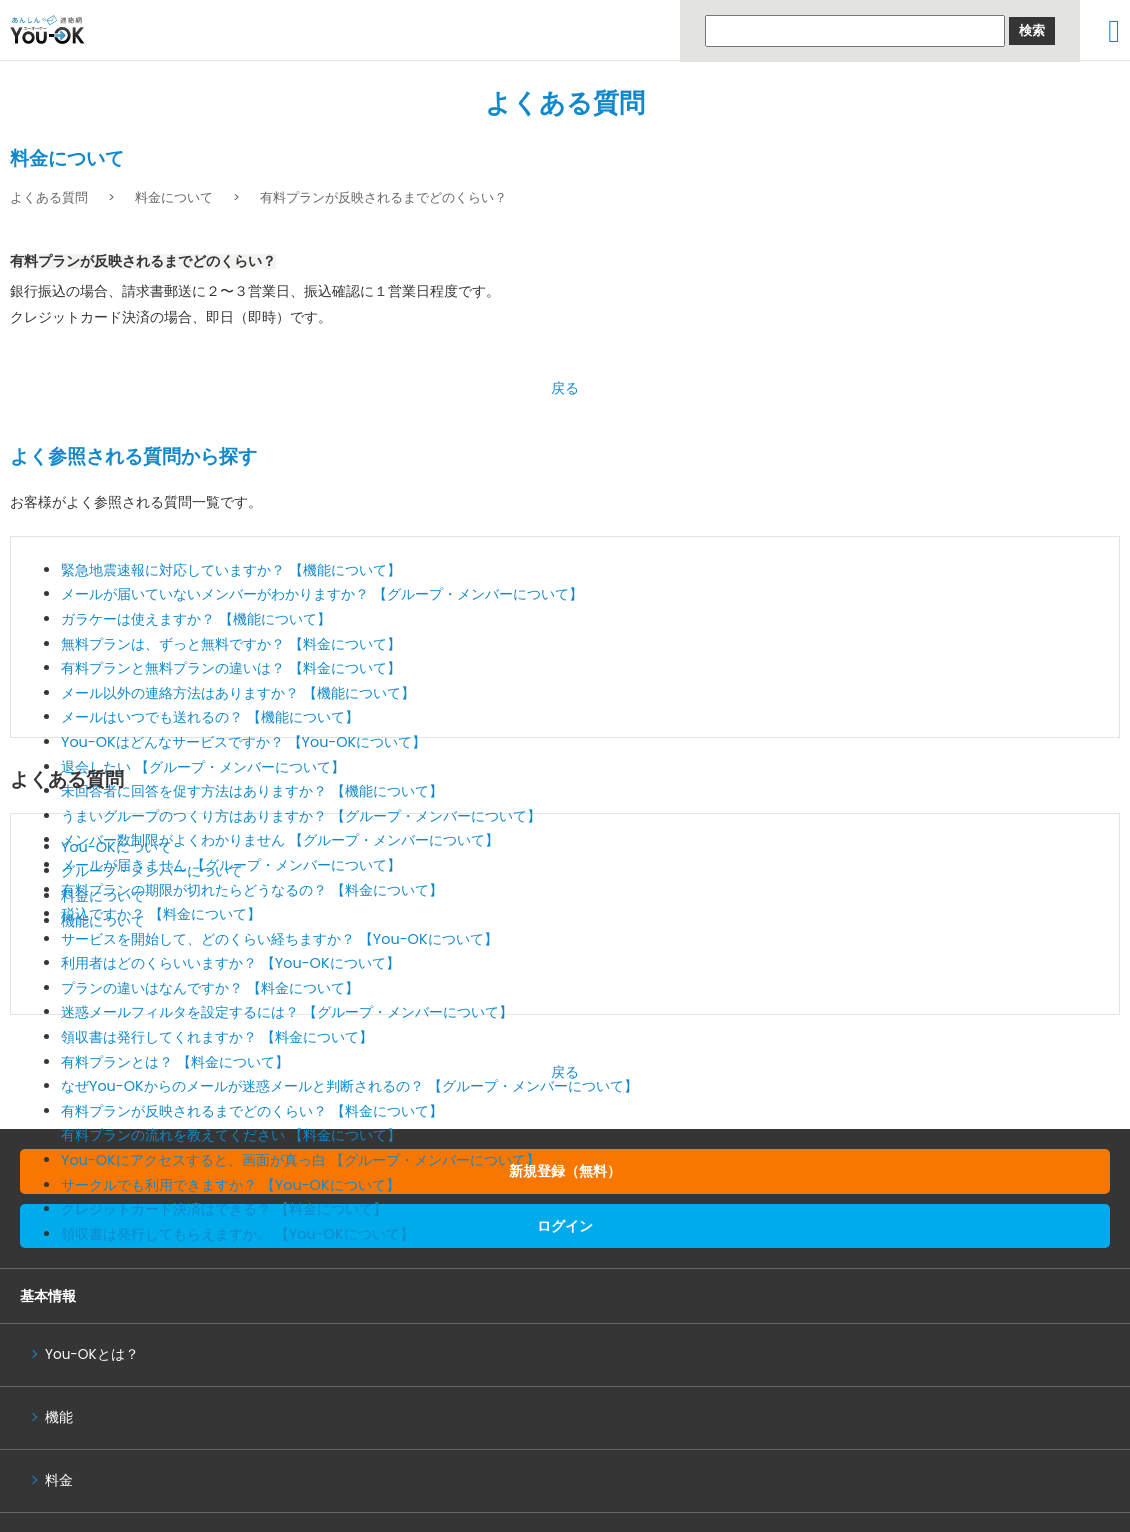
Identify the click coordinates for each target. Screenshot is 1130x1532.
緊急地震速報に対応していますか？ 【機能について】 (231, 570)
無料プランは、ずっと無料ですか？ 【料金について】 (231, 644)
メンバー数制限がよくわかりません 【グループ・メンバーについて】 (280, 840)
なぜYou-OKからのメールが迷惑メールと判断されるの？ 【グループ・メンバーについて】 (349, 1086)
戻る (565, 388)
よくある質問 (565, 103)
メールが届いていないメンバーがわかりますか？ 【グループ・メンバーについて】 (322, 594)
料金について (174, 197)
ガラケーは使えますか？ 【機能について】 (196, 619)
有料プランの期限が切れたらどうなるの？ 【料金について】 (252, 890)
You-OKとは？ (92, 1354)
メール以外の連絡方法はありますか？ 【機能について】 (238, 693)
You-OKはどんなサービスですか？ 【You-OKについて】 (243, 742)
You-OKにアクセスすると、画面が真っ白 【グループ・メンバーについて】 (300, 1160)
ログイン (565, 1226)
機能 (59, 1417)
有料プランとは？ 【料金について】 (175, 1062)
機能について (103, 921)
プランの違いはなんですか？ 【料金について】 (210, 988)
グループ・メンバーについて (152, 871)
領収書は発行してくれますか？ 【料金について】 (217, 1037)
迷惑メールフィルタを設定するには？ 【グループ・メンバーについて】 (287, 1012)
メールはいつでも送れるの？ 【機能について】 (210, 717)
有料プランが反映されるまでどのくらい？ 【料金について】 (252, 1111)
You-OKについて (116, 847)
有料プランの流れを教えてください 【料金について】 (231, 1135)
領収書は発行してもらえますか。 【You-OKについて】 (237, 1234)
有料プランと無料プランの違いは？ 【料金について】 (231, 668)
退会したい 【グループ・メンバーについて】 (203, 767)
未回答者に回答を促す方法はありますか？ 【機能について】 (252, 791)
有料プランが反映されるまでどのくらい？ (383, 197)
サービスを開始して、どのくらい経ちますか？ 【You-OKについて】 (279, 939)
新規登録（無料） (565, 1171)
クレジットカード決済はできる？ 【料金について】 (224, 1209)
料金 (59, 1480)
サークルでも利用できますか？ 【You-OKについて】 (230, 1185)
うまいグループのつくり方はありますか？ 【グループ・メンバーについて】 (301, 816)
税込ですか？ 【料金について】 (161, 914)
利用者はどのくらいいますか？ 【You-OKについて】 (230, 963)
